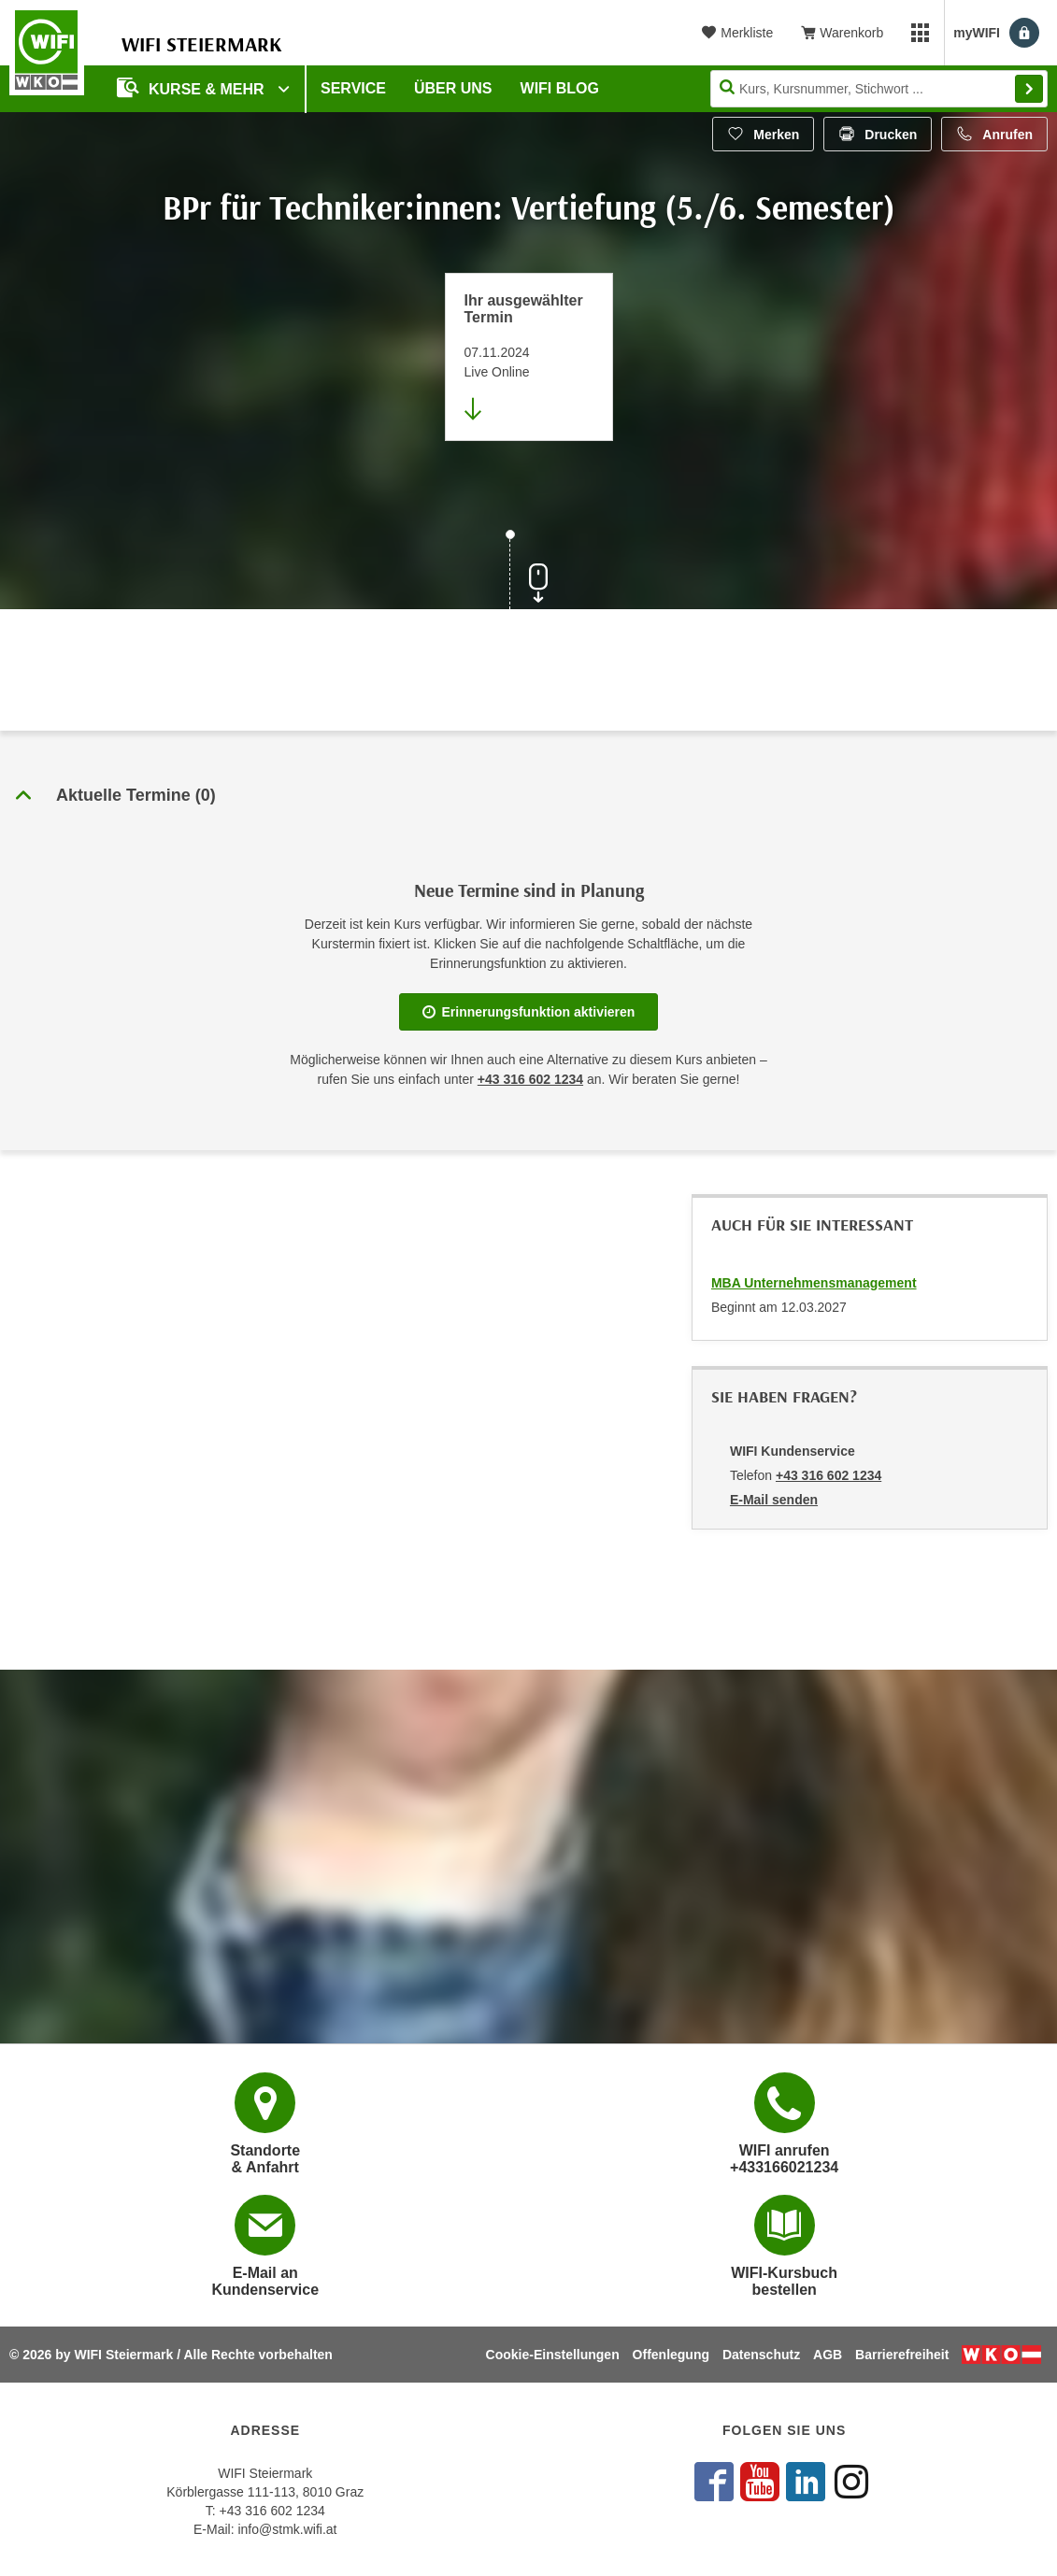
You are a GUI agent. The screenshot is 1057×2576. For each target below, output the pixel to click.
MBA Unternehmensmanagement (814, 1282)
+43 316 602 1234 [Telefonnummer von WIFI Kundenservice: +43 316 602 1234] (828, 1475)
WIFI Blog (560, 88)
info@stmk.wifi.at (286, 2529)
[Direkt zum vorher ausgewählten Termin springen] (529, 357)
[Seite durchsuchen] (879, 88)
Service (353, 88)
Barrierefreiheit (902, 2354)
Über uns (453, 88)
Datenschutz (761, 2354)
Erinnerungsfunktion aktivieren (529, 1011)
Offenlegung (671, 2354)
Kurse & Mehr (192, 87)
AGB (827, 2354)
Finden (1029, 89)
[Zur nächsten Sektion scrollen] (529, 571)
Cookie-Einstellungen (553, 2354)
